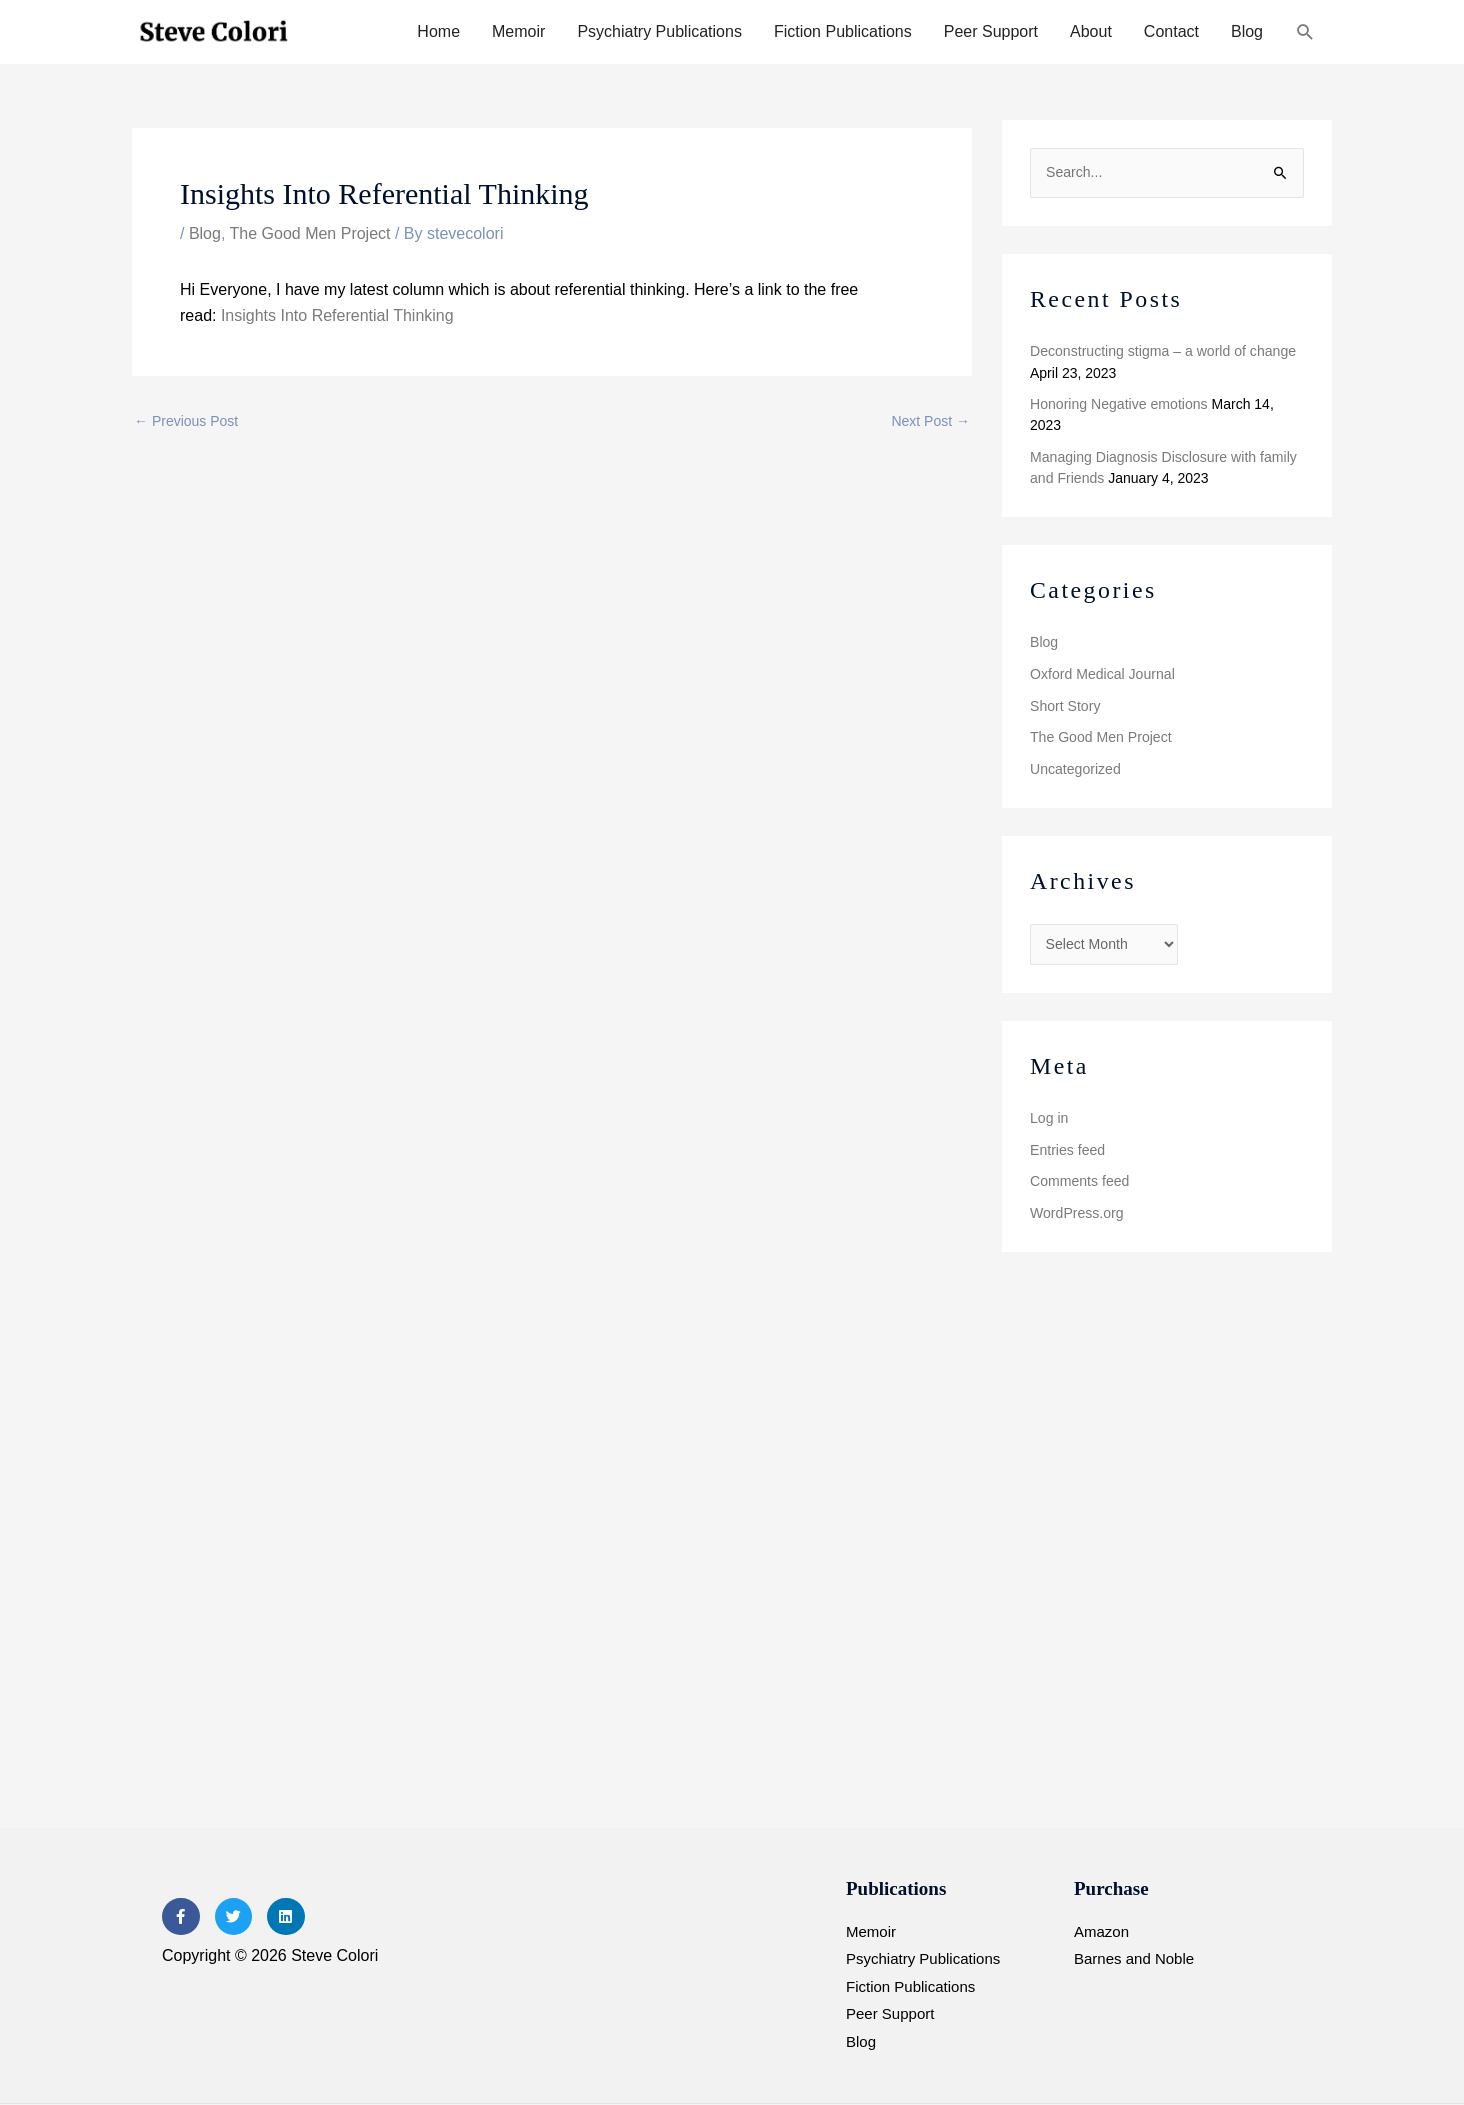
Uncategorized (1075, 768)
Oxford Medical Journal (1102, 673)
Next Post (930, 421)
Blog (1247, 31)
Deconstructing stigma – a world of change (1162, 351)
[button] (1305, 32)
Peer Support (991, 31)
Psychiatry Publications (659, 31)
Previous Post (186, 421)
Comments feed (1079, 1180)
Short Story (1065, 705)
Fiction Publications (843, 31)
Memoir (518, 31)
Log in (1049, 1117)
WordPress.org (1076, 1211)
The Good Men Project (310, 233)
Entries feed (1067, 1148)
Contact (1171, 31)
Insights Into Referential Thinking (334, 315)
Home (438, 31)
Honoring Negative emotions (1118, 404)
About (1091, 31)
